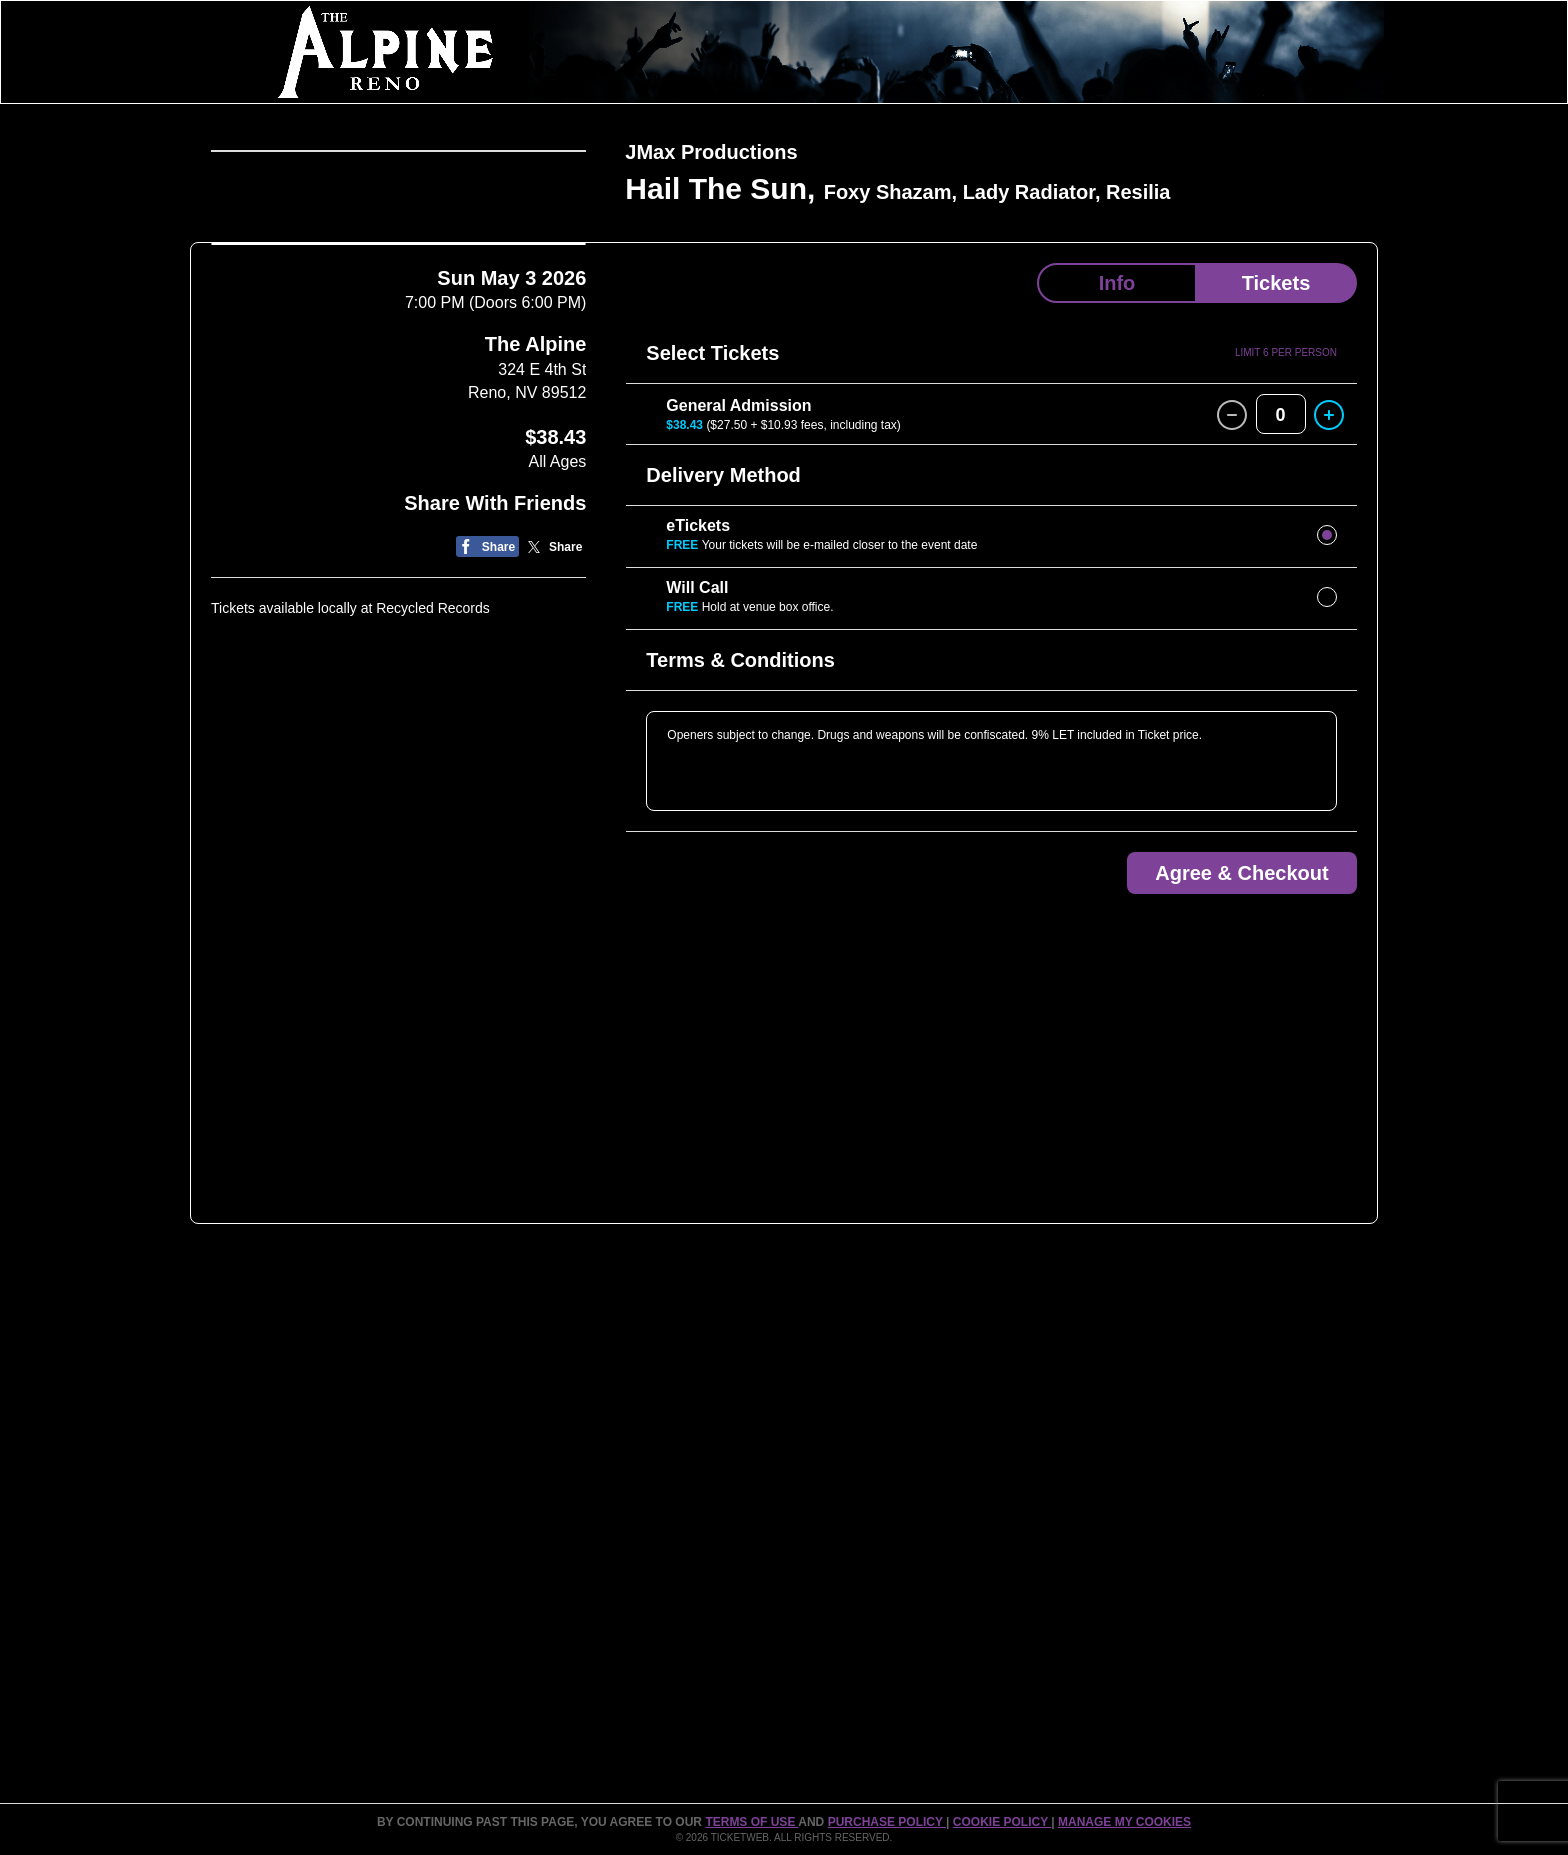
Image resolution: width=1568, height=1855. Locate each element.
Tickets (1276, 283)
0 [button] (1281, 415)
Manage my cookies (1124, 1822)
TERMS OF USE (751, 1822)
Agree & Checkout (1241, 873)
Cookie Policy (1002, 1822)
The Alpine (535, 719)
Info (1117, 283)
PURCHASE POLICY (887, 1822)
